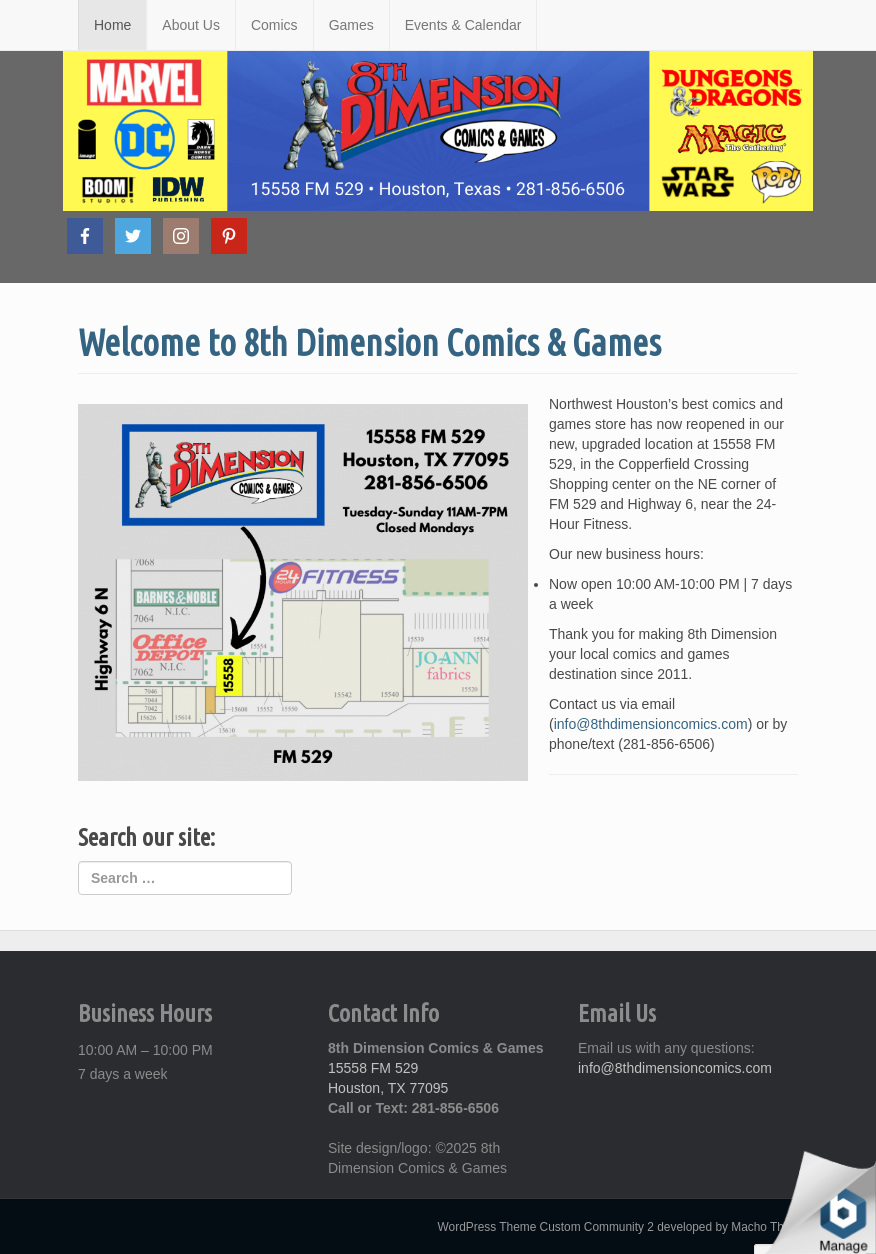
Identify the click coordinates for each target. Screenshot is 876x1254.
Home (112, 25)
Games (351, 25)
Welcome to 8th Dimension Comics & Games (369, 342)
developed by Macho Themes (735, 1227)
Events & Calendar (463, 25)
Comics (274, 25)
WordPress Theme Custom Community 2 (546, 1227)
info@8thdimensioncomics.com (651, 724)
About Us (191, 25)
